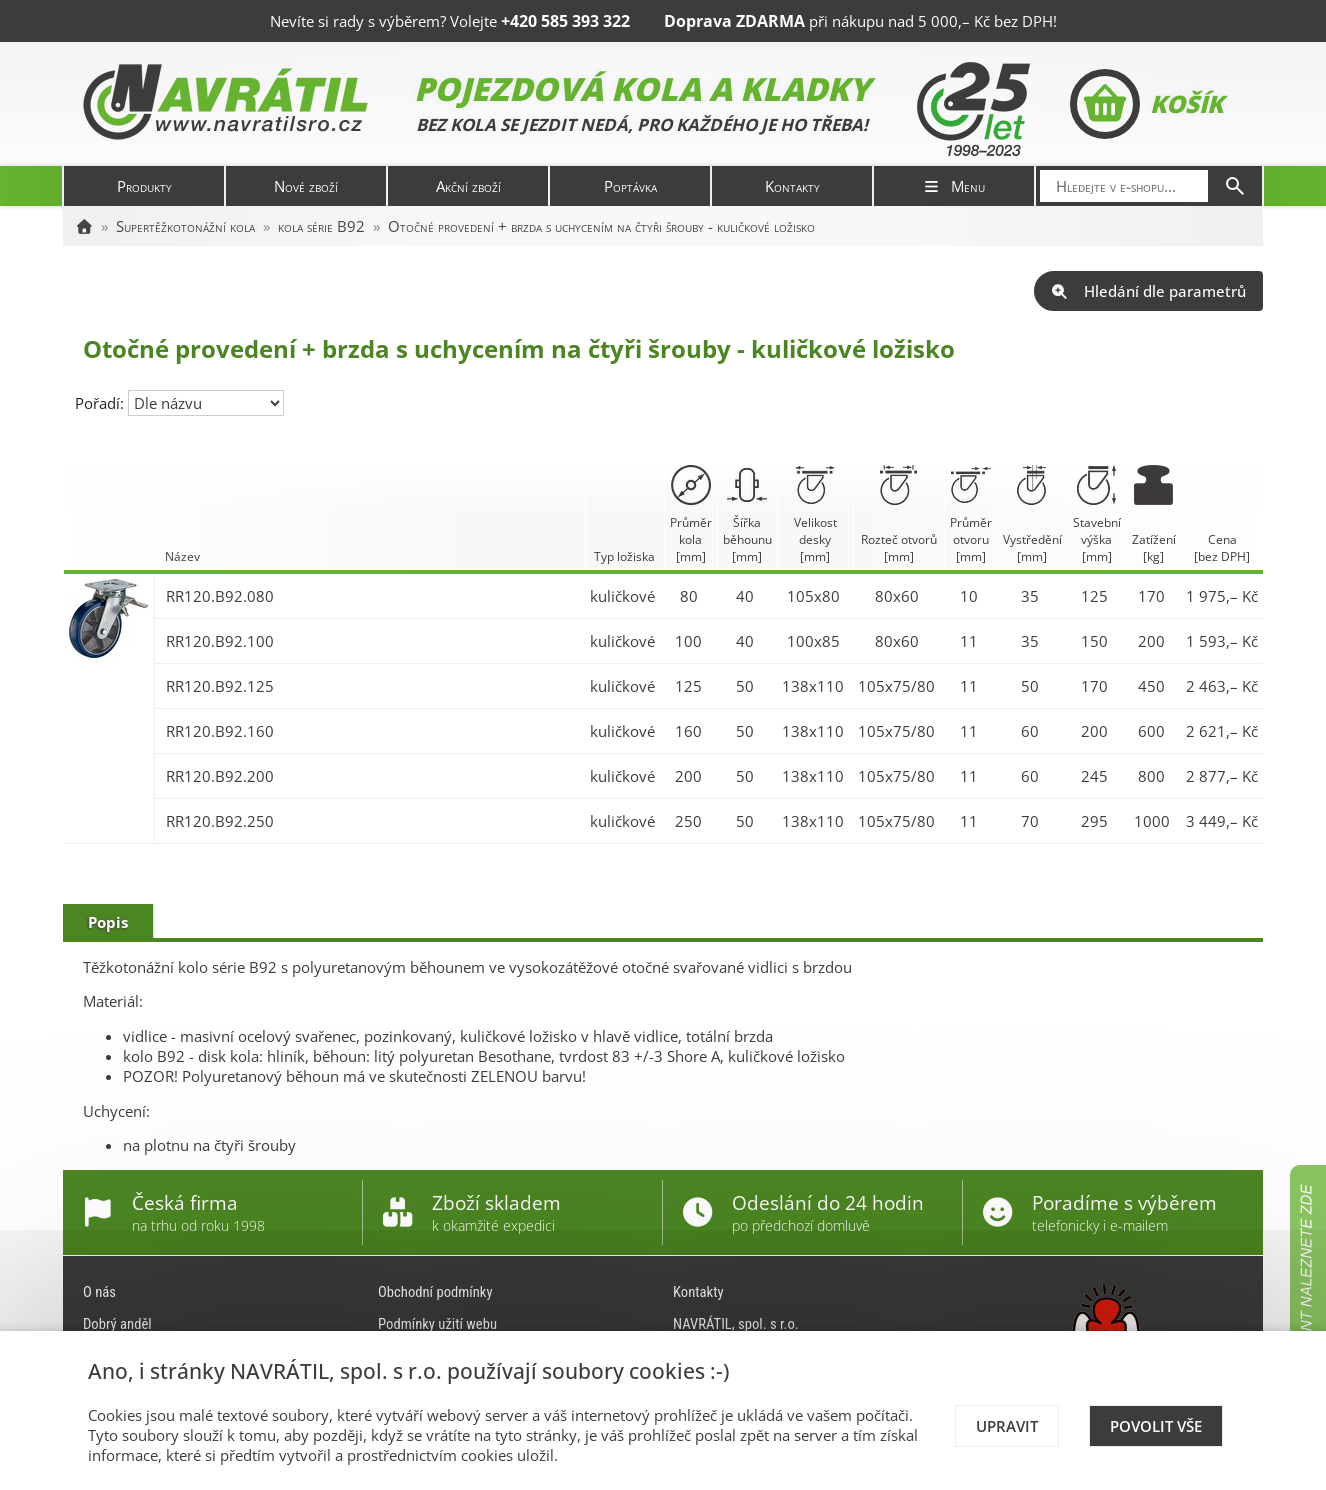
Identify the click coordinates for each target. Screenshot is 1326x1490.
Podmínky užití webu (437, 1324)
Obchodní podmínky (435, 1292)
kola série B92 (321, 226)
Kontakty (792, 186)
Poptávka (630, 186)
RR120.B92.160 (220, 731)
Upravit (1007, 1426)
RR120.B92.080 (220, 596)
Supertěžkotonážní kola (185, 226)
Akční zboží (468, 186)
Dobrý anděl (117, 1324)
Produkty (144, 186)
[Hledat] (1235, 186)
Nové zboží (306, 186)
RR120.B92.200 (220, 776)
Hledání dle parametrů (1148, 291)
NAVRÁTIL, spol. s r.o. (736, 1324)
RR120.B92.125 (220, 686)
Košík (1146, 104)
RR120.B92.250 (220, 821)
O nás (99, 1292)
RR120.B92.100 (220, 641)
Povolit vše (1156, 1426)
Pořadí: (101, 403)
